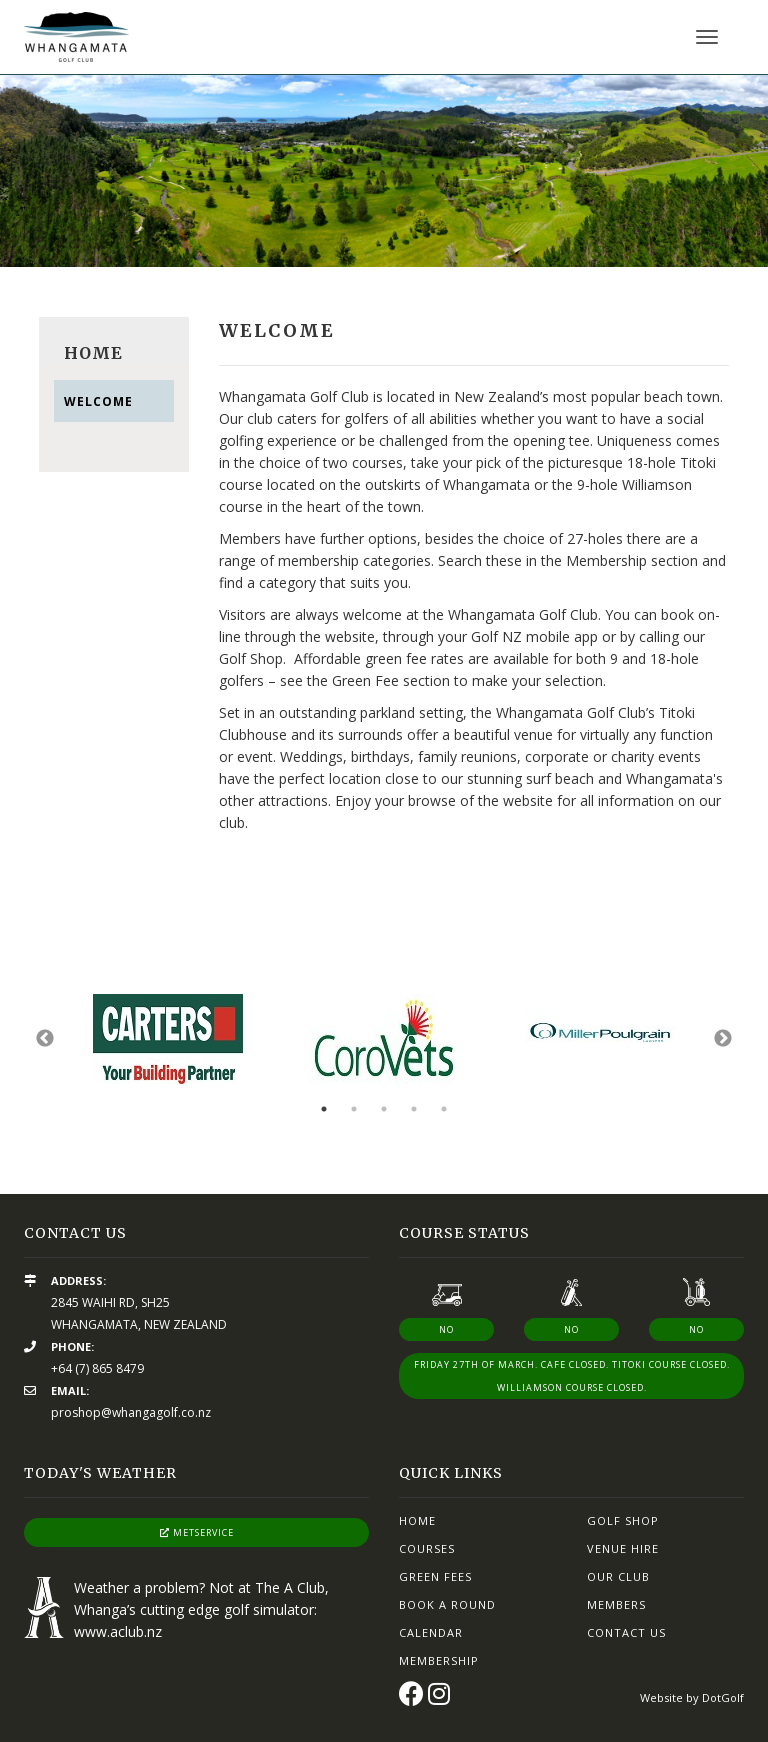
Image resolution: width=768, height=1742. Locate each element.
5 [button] (444, 1109)
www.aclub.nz (118, 1631)
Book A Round (447, 1604)
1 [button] (324, 1109)
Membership (439, 1660)
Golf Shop (623, 1520)
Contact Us (626, 1632)
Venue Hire (623, 1548)
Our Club (618, 1576)
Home (417, 1520)
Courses (427, 1548)
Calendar (431, 1632)
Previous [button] (45, 1039)
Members (616, 1604)
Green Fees (435, 1576)
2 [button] (354, 1109)
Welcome (98, 401)
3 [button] (384, 1109)
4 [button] (414, 1109)
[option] (384, 171)
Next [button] (723, 1039)
